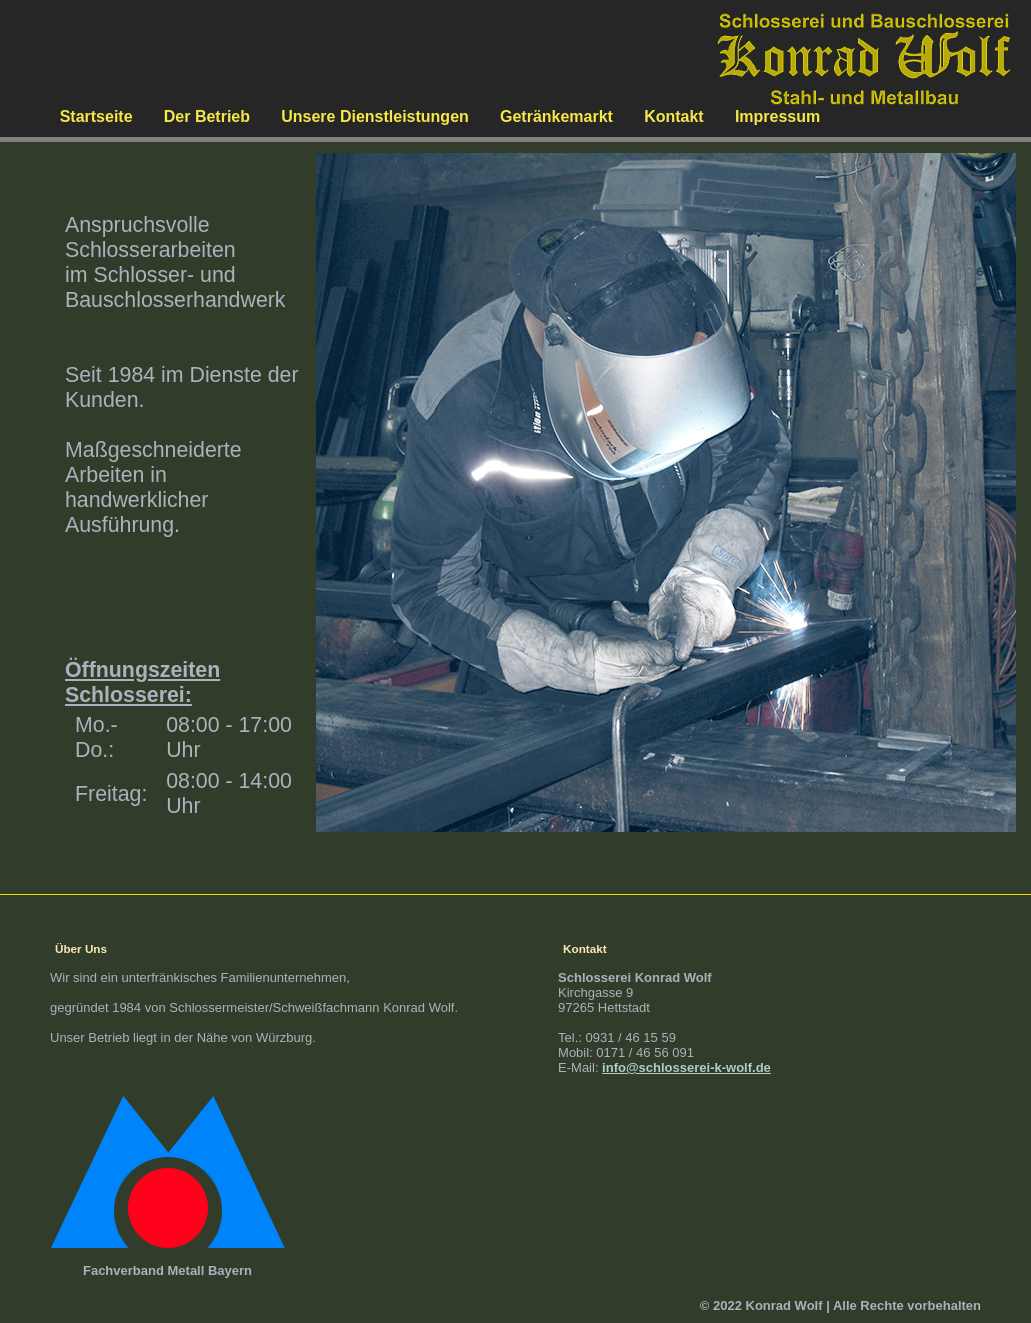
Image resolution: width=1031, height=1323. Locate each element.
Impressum (777, 116)
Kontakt (674, 116)
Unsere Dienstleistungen (375, 116)
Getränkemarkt (556, 116)
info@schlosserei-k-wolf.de (686, 1067)
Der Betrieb (207, 116)
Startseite (96, 116)
